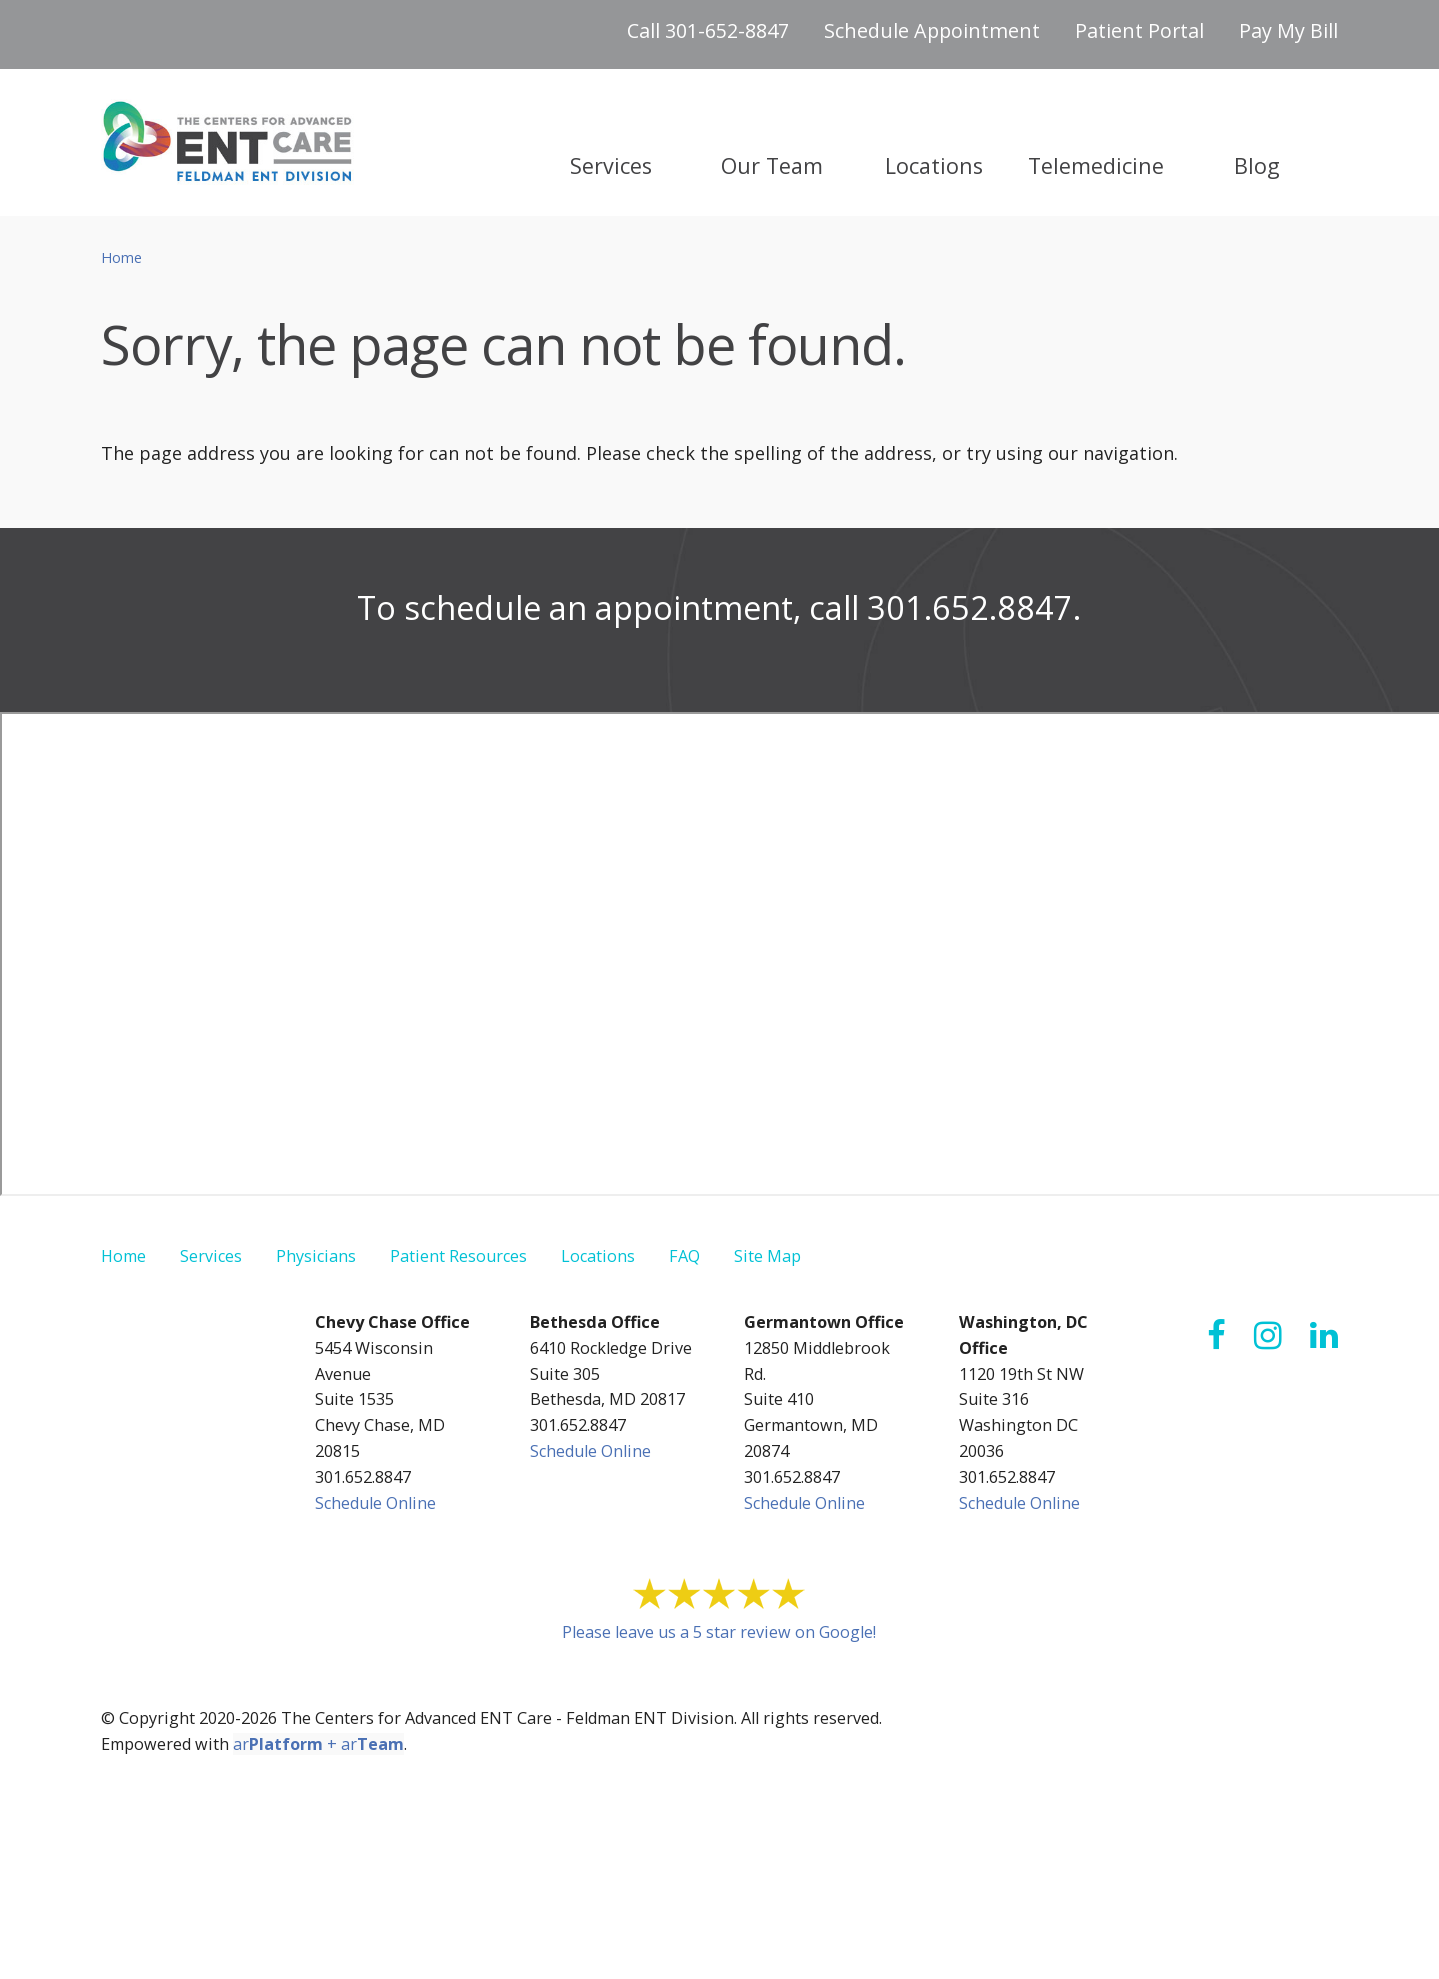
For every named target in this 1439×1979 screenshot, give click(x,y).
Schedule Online (375, 1503)
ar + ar (318, 1744)
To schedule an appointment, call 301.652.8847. (719, 607)
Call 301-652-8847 (708, 30)
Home (121, 257)
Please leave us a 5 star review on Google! (719, 1632)
